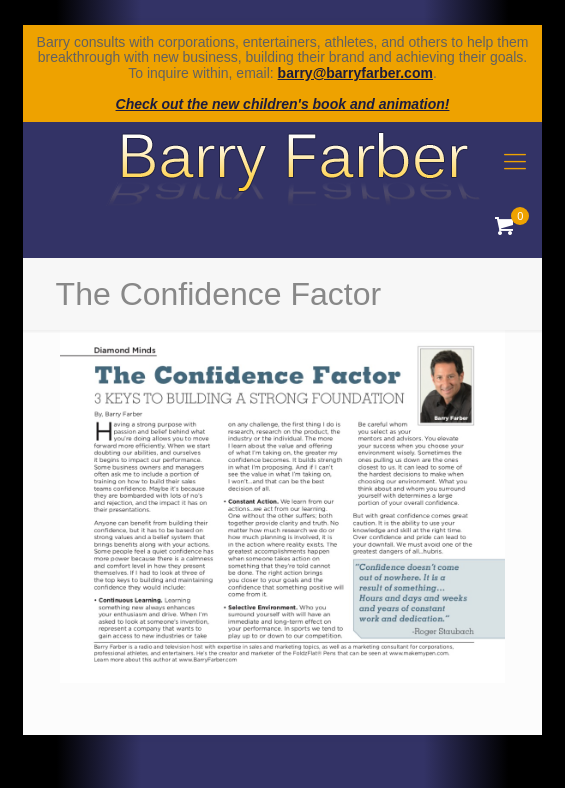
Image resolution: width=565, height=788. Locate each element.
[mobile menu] (515, 162)
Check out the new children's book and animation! (283, 104)
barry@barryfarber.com (355, 73)
